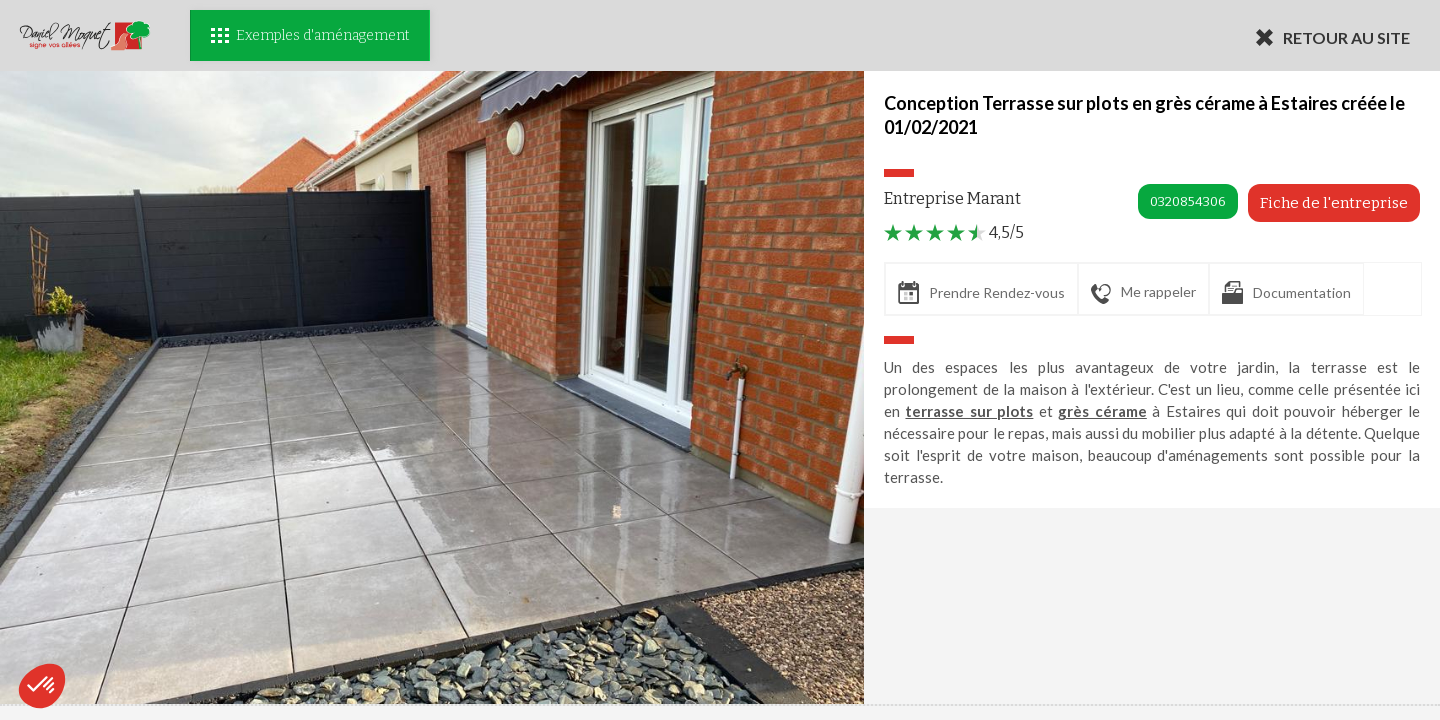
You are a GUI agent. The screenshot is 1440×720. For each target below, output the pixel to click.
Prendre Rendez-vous (981, 292)
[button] (42, 686)
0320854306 (1188, 201)
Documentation (1286, 292)
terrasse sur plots (969, 411)
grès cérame (1102, 411)
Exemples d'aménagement (310, 35)
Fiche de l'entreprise (1334, 203)
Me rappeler (1143, 293)
